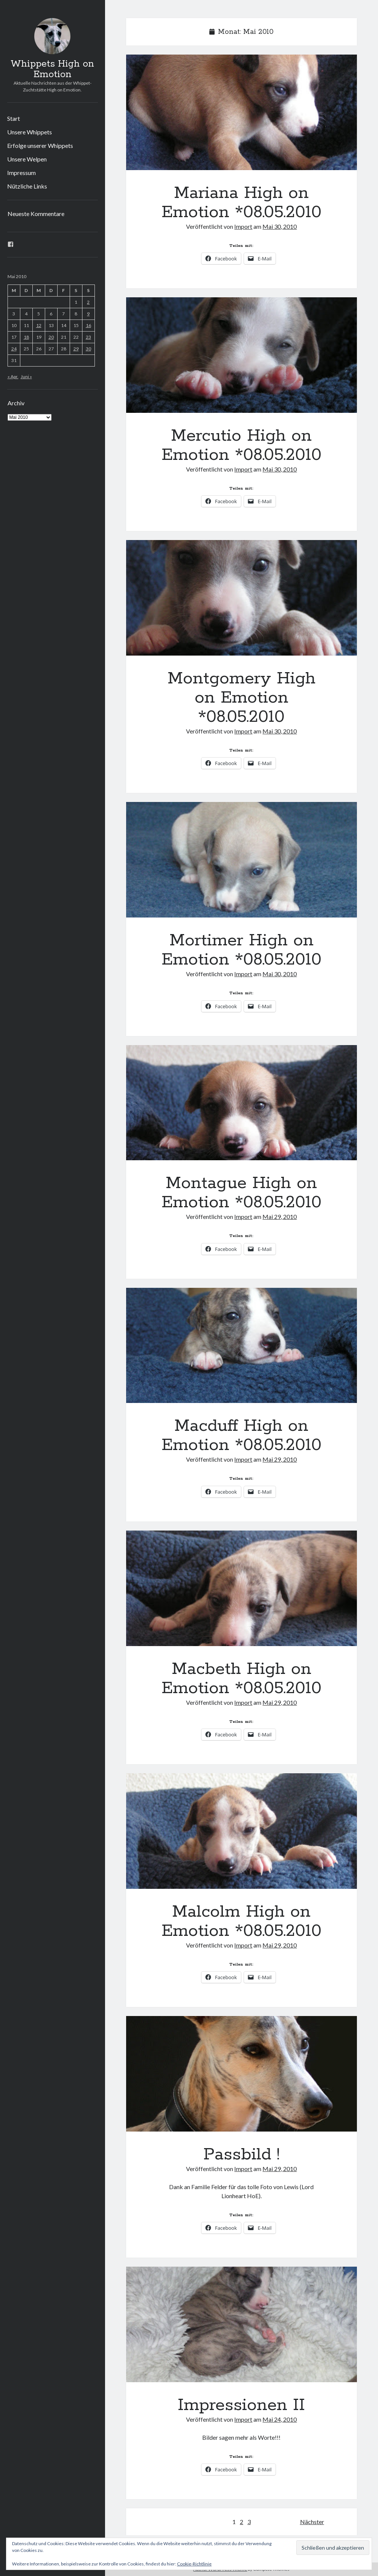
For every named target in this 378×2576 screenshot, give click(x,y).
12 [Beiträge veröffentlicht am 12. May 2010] (38, 325)
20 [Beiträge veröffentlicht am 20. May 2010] (51, 337)
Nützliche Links (27, 186)
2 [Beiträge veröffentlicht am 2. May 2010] (88, 302)
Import (243, 226)
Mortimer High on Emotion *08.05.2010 (241, 860)
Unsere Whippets (29, 131)
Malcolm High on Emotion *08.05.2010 (241, 1831)
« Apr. (13, 376)
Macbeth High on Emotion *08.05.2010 (241, 1588)
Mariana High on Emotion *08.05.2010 (241, 112)
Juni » (26, 376)
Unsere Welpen (27, 159)
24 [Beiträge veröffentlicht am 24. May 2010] (14, 348)
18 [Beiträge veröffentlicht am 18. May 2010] (26, 337)
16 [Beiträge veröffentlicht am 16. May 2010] (88, 325)
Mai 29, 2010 (279, 1216)
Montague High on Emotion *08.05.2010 (241, 1103)
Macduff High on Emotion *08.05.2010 (241, 1345)
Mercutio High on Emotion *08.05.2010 (241, 355)
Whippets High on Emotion (52, 69)
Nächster (312, 2521)
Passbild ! (241, 2074)
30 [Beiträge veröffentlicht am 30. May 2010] (88, 348)
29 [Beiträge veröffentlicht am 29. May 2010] (76, 348)
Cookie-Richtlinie (194, 2564)
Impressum (21, 172)
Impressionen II (241, 2324)
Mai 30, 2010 (279, 226)
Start (13, 118)
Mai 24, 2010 (279, 2419)
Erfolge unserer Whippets (40, 145)
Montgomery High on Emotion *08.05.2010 (241, 598)
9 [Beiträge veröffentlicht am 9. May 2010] (88, 313)
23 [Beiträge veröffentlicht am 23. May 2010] (88, 337)
